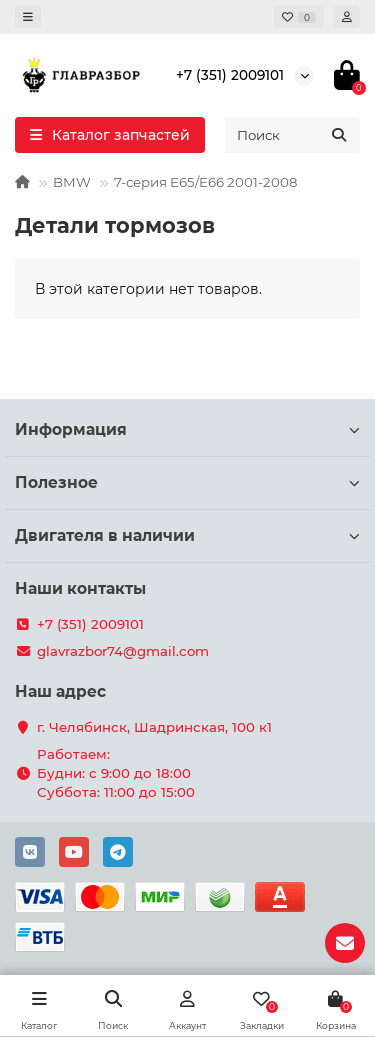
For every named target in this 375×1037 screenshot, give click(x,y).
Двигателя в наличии (187, 535)
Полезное (187, 482)
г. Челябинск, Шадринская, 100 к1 (154, 727)
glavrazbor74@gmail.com (123, 651)
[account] (347, 17)
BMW (72, 182)
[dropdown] (28, 17)
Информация (187, 429)
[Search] (292, 135)
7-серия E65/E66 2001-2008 (205, 182)
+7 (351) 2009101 (230, 75)
